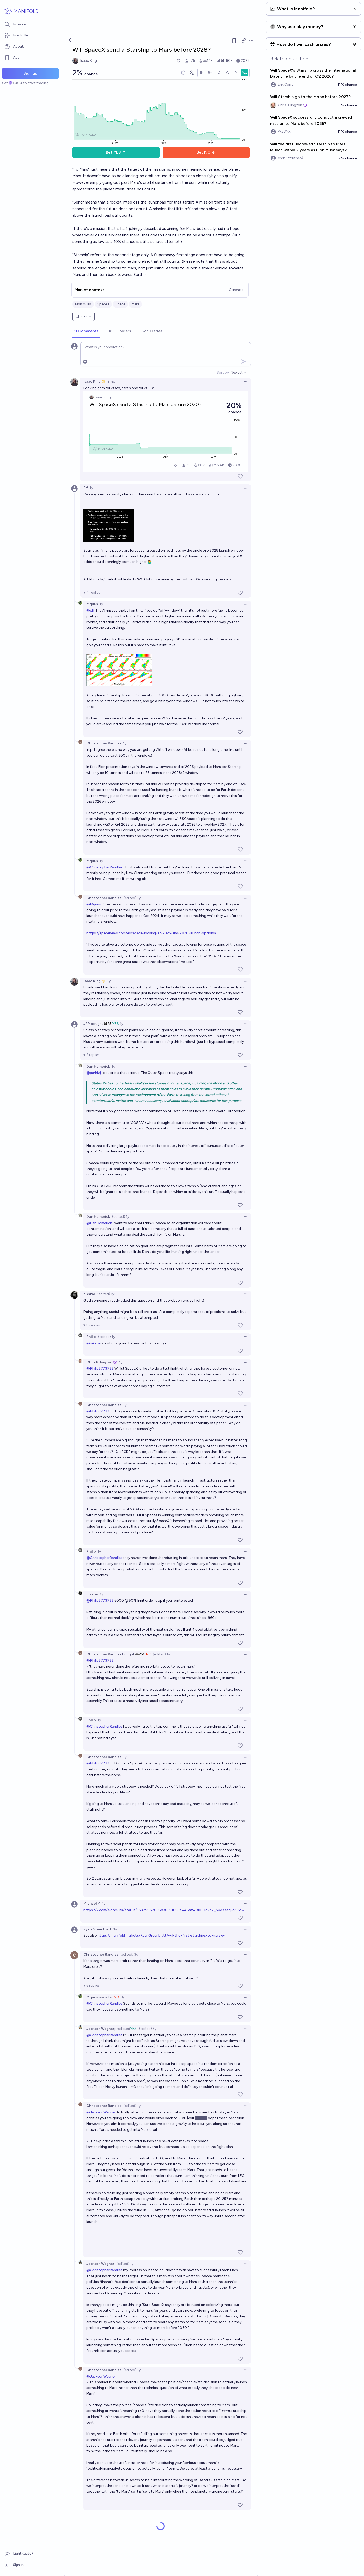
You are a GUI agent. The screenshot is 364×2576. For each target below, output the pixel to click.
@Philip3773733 (99, 1368)
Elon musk (83, 304)
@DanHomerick (99, 1223)
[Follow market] (234, 40)
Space (120, 304)
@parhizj (93, 1073)
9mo (111, 381)
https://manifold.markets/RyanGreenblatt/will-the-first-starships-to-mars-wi (161, 1935)
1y (91, 488)
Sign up (30, 73)
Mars (135, 304)
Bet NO (206, 152)
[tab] (86, 331)
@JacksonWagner (101, 2112)
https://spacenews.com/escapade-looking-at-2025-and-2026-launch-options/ (151, 933)
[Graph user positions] (191, 73)
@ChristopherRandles (104, 867)
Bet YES (116, 152)
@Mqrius (93, 904)
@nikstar (93, 1343)
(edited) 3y (129, 1954)
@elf (90, 610)
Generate (236, 290)
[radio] (202, 72)
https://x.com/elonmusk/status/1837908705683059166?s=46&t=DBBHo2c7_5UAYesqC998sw (163, 1910)
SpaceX (103, 304)
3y (123, 1997)
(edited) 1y (132, 898)
